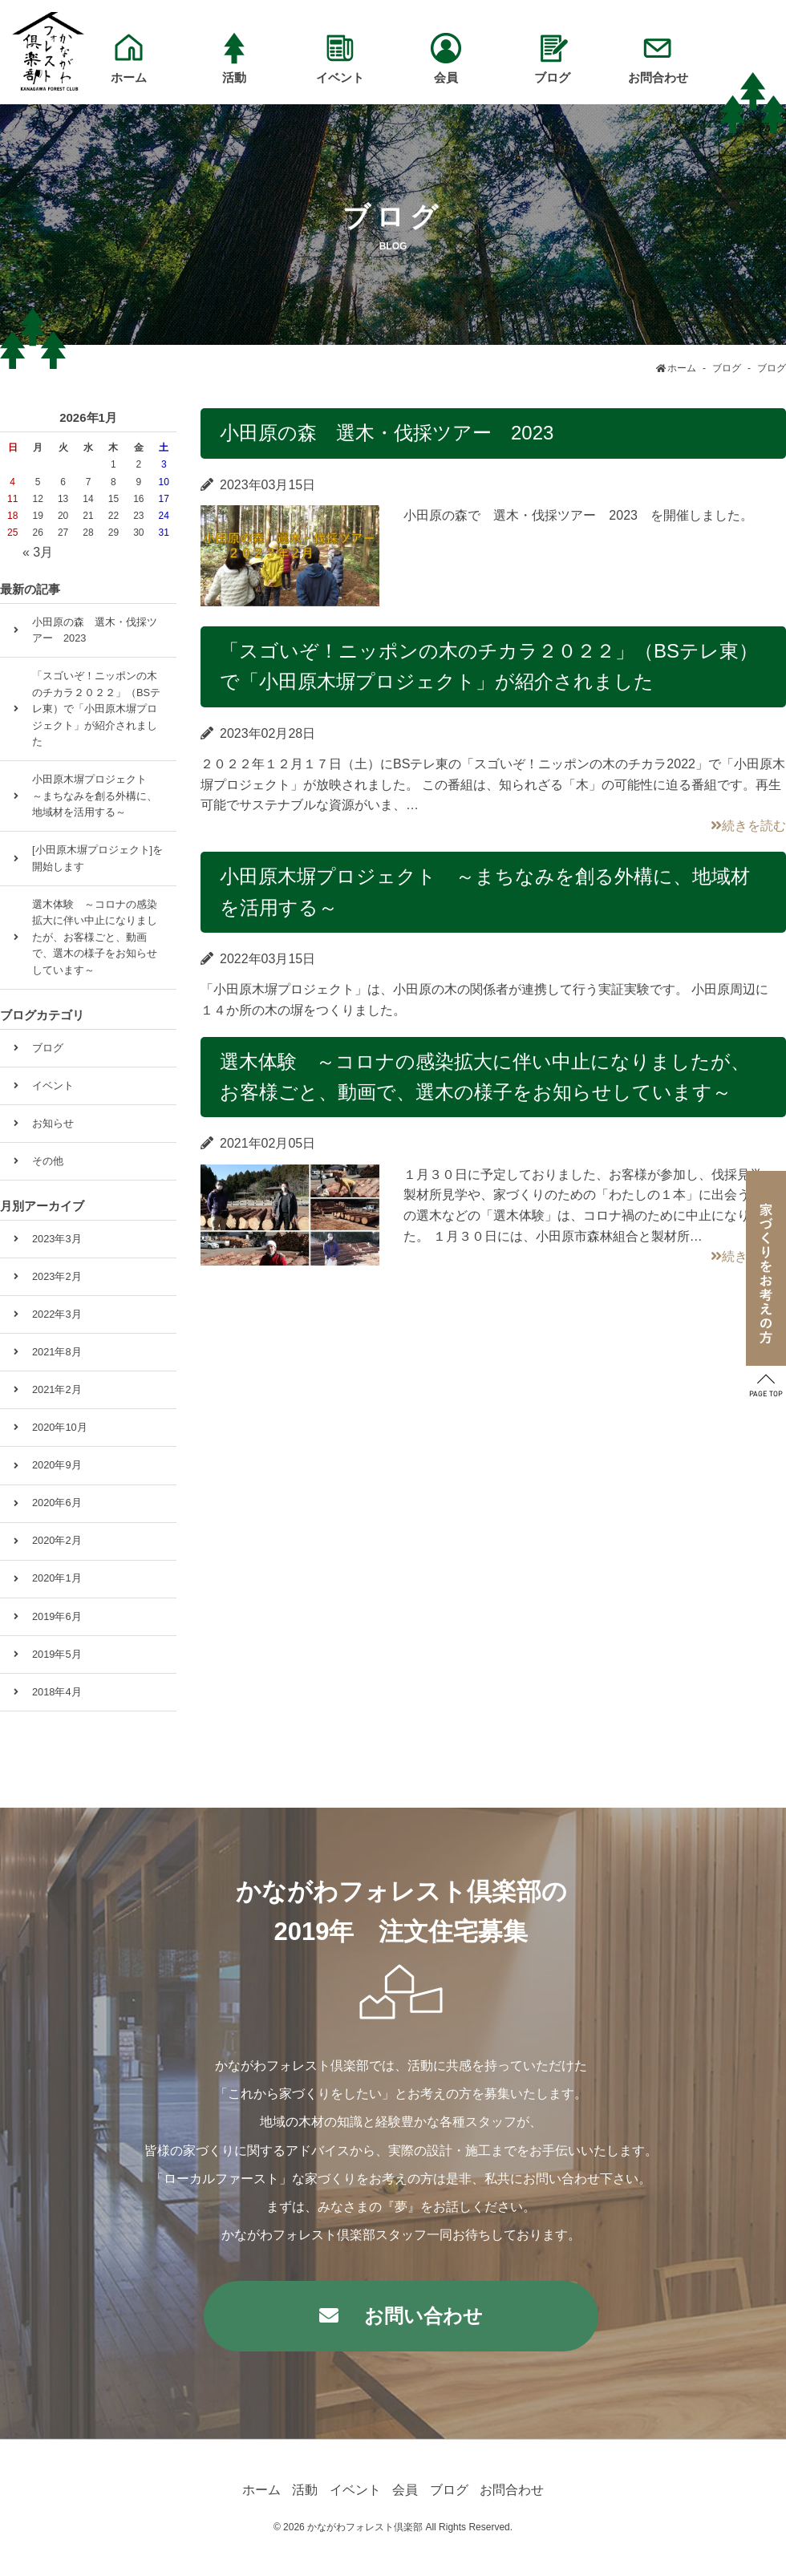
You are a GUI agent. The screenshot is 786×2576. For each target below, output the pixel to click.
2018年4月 (57, 1692)
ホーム (261, 2490)
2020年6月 (57, 1503)
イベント (53, 1085)
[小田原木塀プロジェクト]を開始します (97, 858)
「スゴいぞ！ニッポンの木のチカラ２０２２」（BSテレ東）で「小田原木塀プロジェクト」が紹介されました (96, 708)
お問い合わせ (423, 2316)
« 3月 (37, 552)
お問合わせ (512, 2490)
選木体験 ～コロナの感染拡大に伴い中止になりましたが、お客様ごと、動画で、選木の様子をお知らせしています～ (94, 937)
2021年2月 (57, 1389)
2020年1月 (57, 1578)
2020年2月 (57, 1540)
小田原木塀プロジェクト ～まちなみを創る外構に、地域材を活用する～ (94, 795)
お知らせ (53, 1123)
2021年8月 (57, 1352)
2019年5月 (57, 1654)
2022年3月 (57, 1314)
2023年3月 (57, 1239)
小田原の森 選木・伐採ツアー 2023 (386, 433)
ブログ (47, 1048)
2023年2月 (57, 1276)
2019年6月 (57, 1616)
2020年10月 (59, 1427)
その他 (47, 1161)
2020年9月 (57, 1465)
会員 (405, 2490)
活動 (305, 2490)
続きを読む (748, 825)
